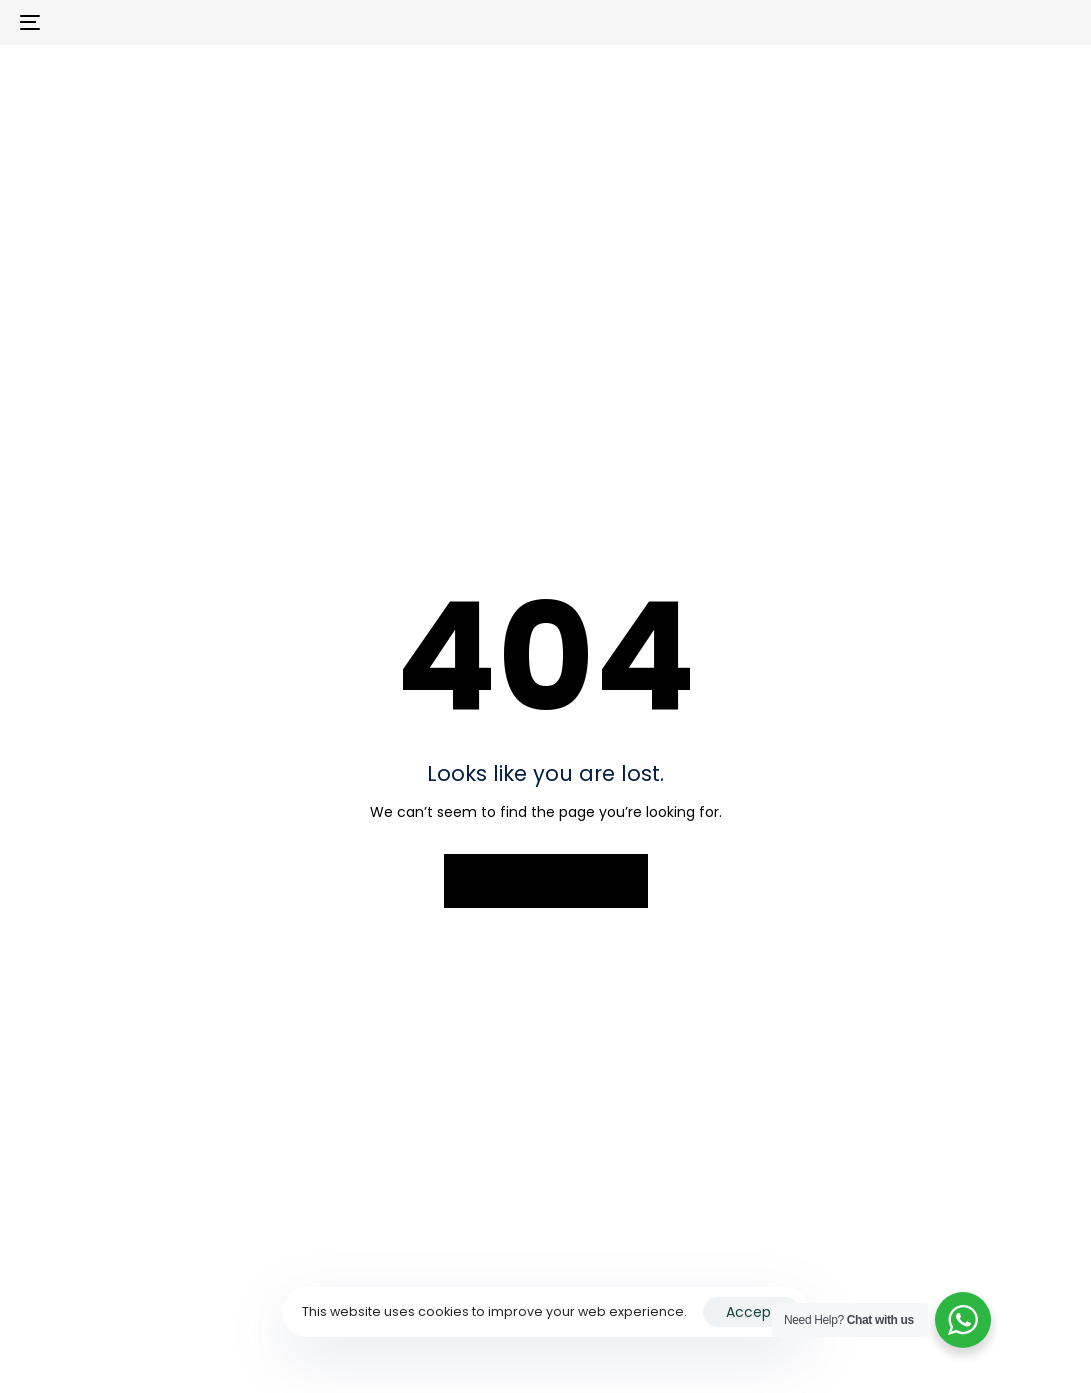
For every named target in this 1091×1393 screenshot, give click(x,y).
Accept (751, 1312)
